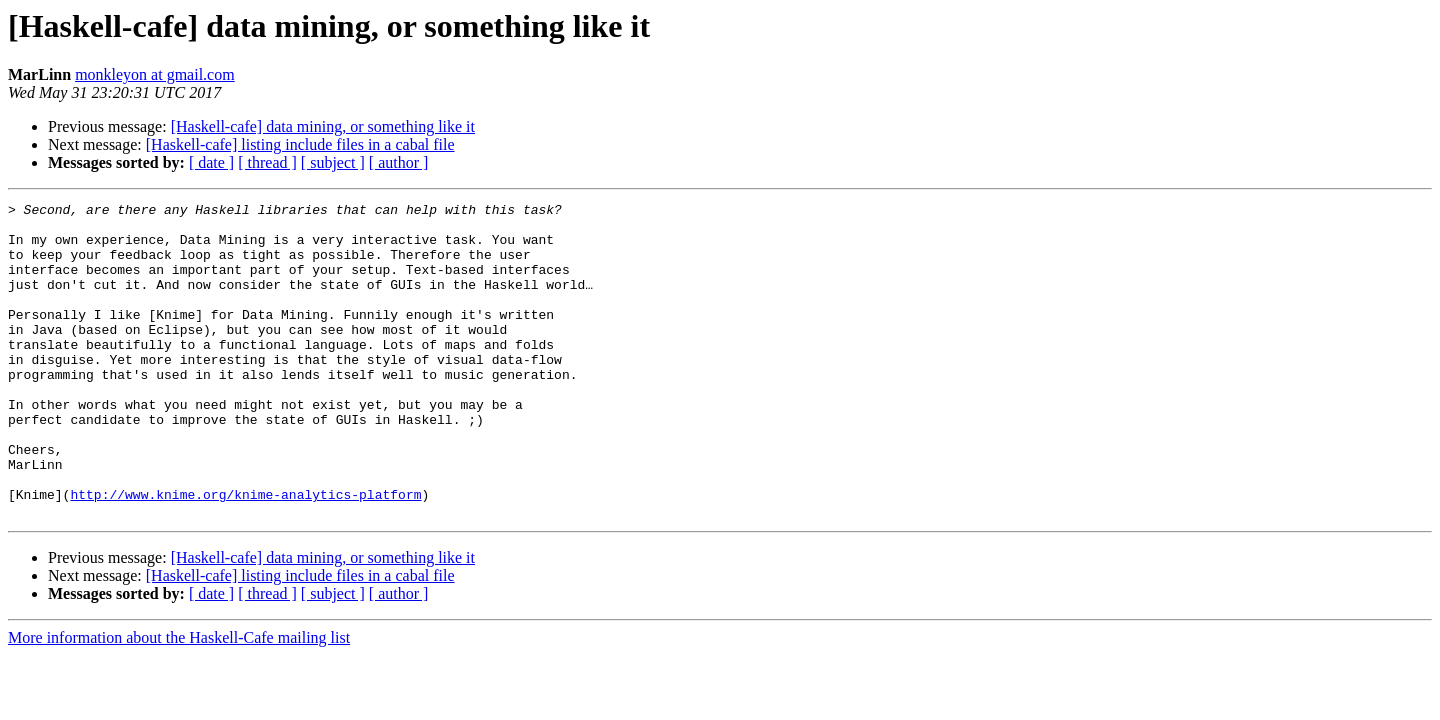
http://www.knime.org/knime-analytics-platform (245, 554)
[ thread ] (267, 162)
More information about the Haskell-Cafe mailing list (179, 700)
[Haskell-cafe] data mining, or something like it (323, 126)
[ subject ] (333, 162)
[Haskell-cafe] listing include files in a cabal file (300, 144)
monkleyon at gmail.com (155, 74)
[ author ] (399, 162)
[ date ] (211, 162)
